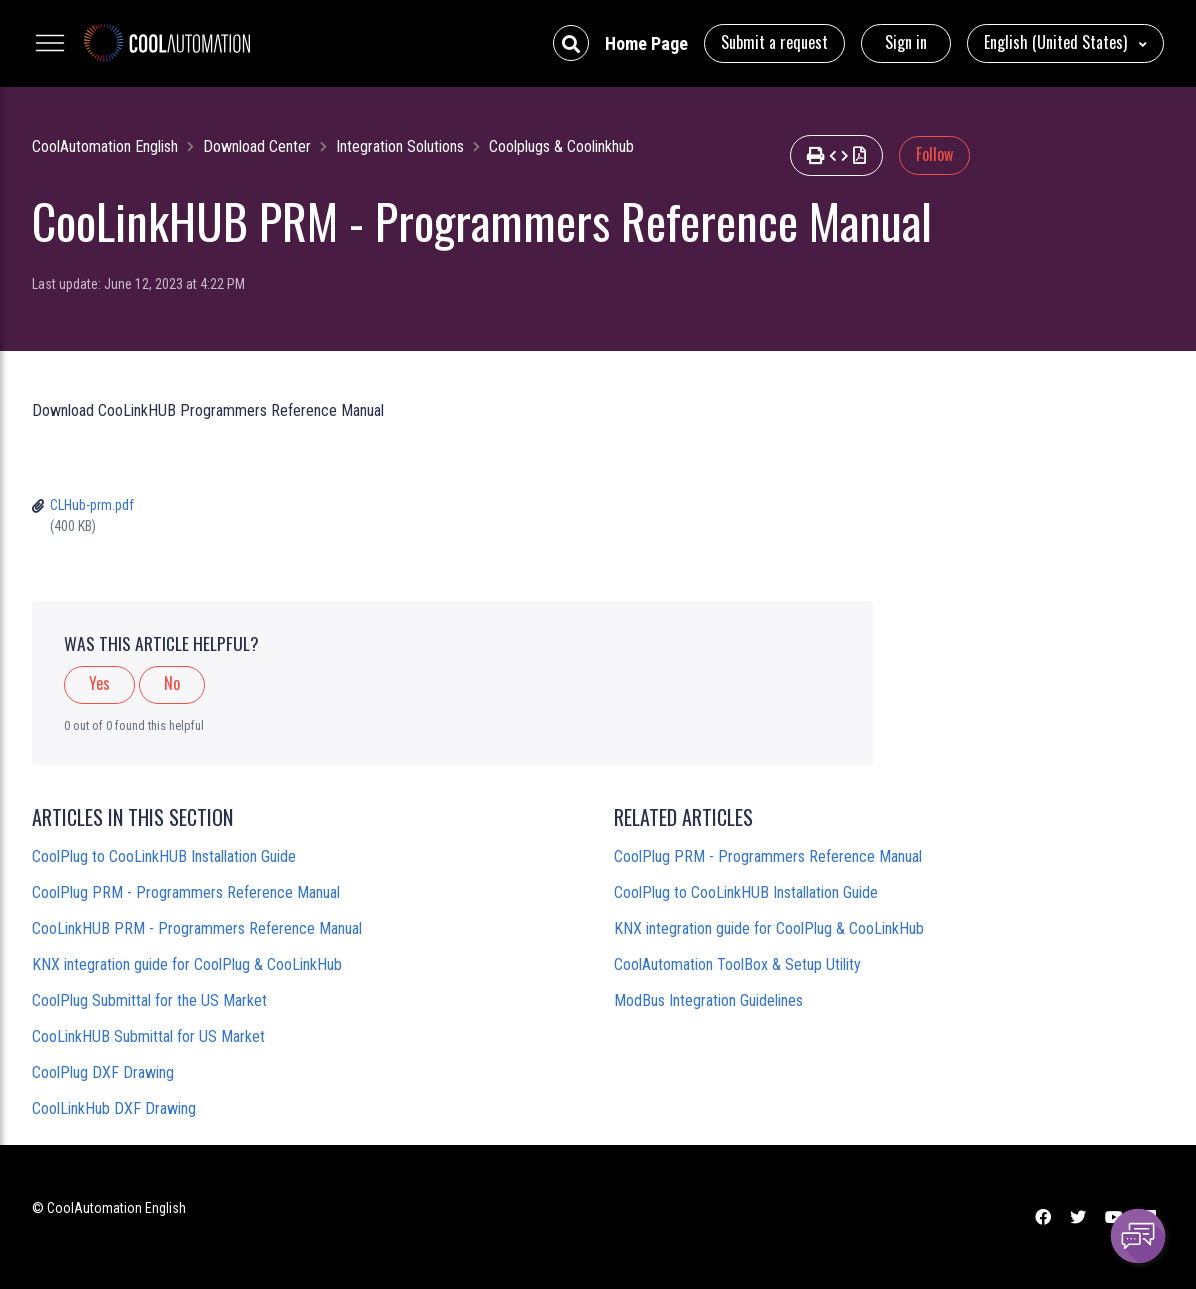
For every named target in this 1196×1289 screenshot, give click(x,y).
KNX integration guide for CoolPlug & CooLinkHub (187, 964)
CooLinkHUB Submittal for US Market (148, 1036)
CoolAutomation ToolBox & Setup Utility (737, 964)
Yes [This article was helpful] (99, 683)
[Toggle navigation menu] (50, 43)
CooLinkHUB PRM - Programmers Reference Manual (197, 928)
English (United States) (1057, 42)
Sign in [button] (906, 42)
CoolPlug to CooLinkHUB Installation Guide (164, 856)
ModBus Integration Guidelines (708, 1000)
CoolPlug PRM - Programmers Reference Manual (186, 892)
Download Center (257, 146)
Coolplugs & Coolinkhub (561, 146)
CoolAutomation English (105, 146)
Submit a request (774, 42)
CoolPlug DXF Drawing (103, 1072)
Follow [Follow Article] (934, 154)
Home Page (646, 43)
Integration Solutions (400, 146)
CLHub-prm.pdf (92, 505)
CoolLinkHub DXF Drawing (114, 1108)
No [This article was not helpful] (172, 683)
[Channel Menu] (1138, 1236)
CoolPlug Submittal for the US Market (149, 1000)
